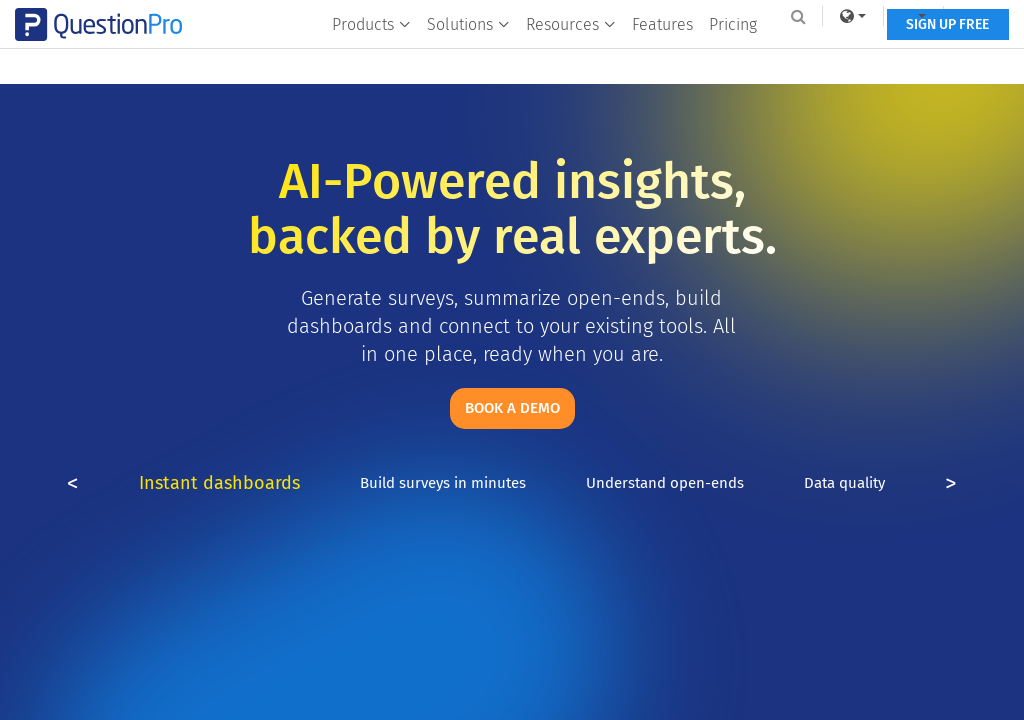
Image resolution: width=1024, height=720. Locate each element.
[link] (837, 16)
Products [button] (369, 56)
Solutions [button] (466, 56)
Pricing (731, 56)
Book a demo (512, 408)
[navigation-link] (898, 16)
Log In (967, 16)
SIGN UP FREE (946, 57)
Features (660, 56)
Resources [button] (569, 56)
